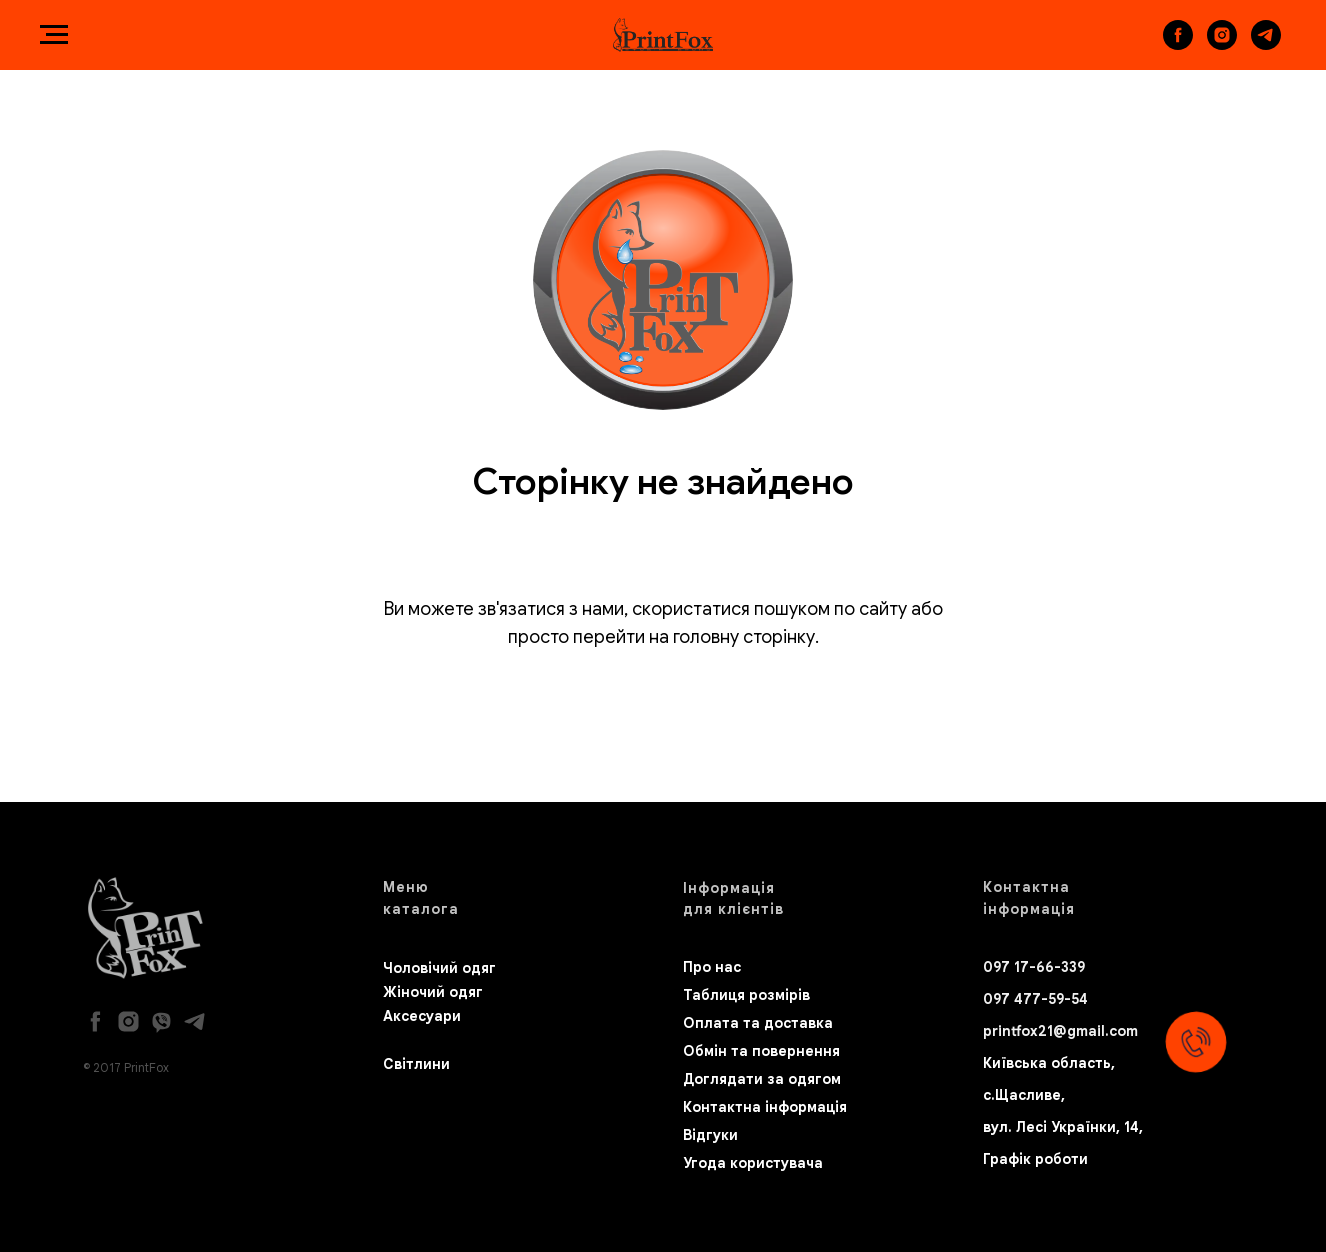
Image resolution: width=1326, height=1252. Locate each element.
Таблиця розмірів (746, 995)
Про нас (712, 967)
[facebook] (1178, 44)
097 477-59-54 (1035, 999)
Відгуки (710, 1135)
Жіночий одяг (433, 992)
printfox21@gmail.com (1060, 1031)
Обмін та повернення (761, 1051)
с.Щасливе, (1024, 1095)
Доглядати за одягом (762, 1079)
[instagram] (1222, 44)
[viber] (161, 1021)
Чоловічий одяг (439, 968)
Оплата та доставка (758, 1023)
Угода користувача (753, 1163)
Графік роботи (1035, 1159)
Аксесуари (422, 1016)
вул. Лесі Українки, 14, (1063, 1127)
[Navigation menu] (54, 35)
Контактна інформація (765, 1107)
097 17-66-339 (1034, 967)
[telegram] (1266, 44)
